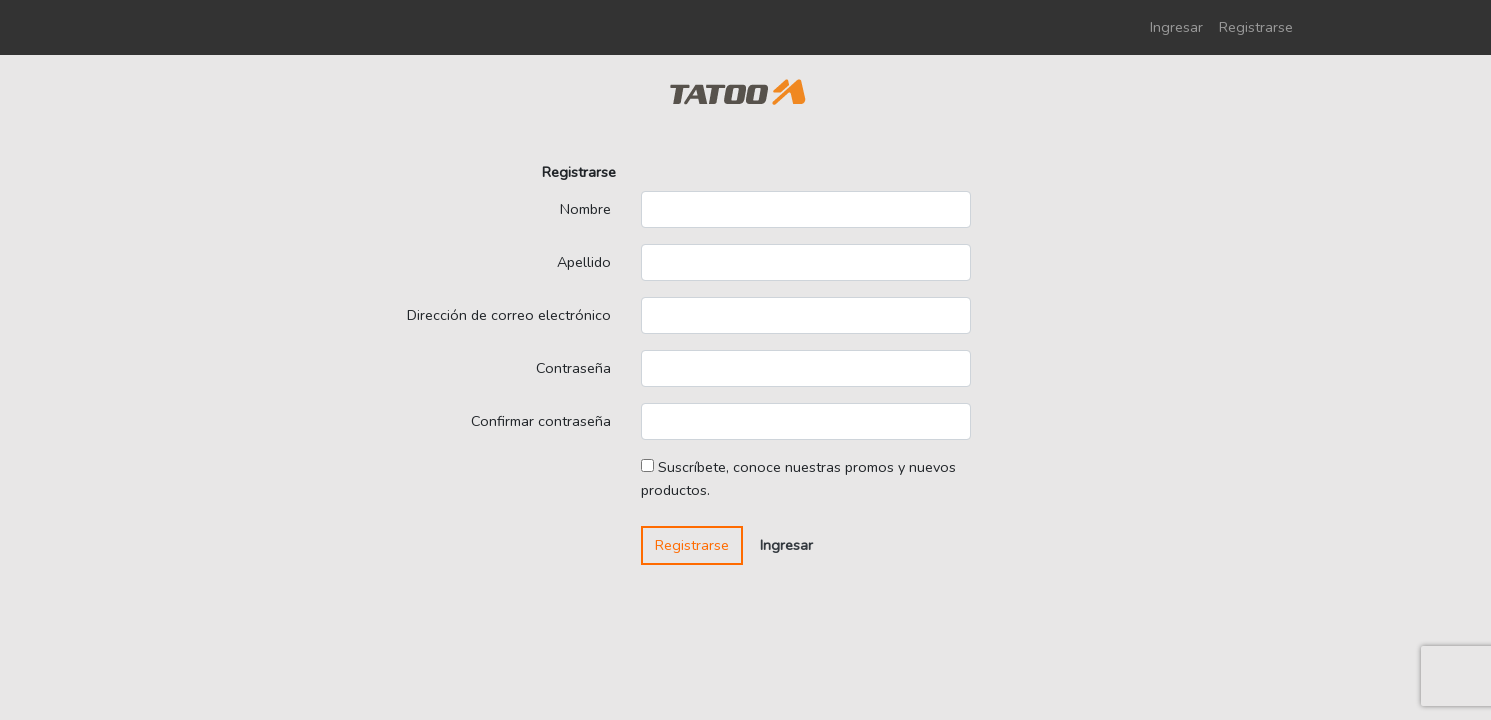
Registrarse (1256, 27)
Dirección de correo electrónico (509, 315)
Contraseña (573, 368)
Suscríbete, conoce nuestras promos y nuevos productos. (798, 478)
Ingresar (1176, 27)
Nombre (585, 209)
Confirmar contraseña (541, 421)
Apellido (584, 262)
